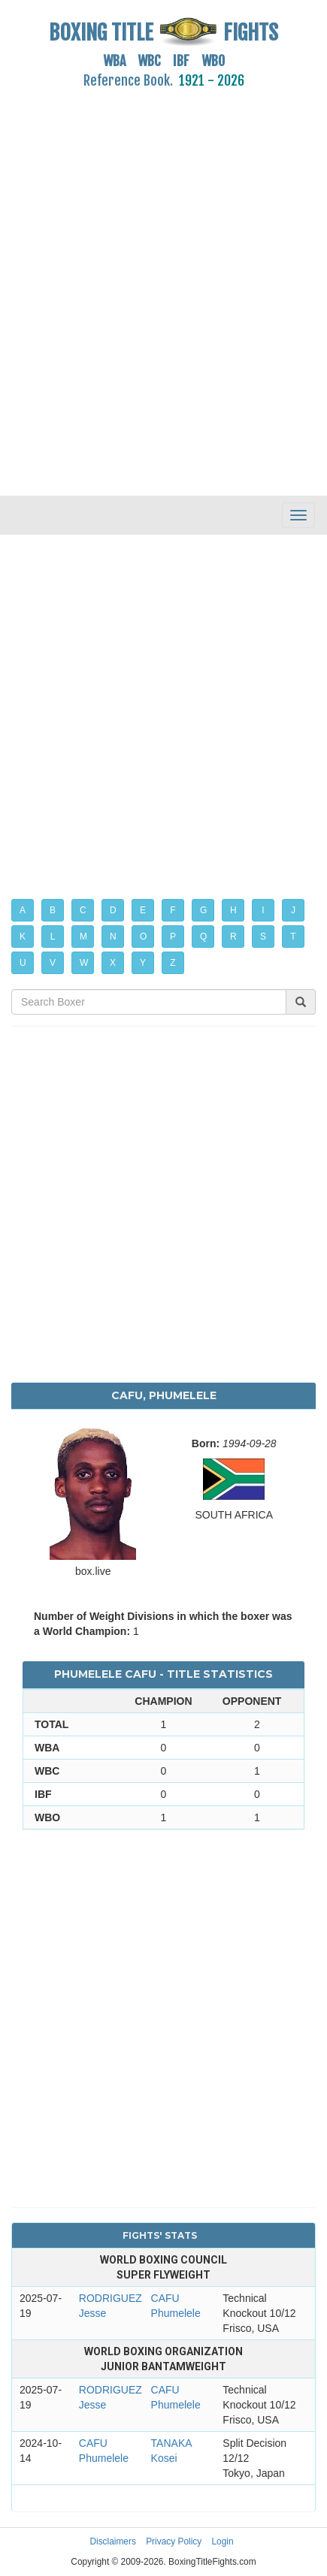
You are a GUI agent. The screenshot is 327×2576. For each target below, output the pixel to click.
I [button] (263, 910)
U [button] (23, 963)
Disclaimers (112, 2541)
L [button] (53, 936)
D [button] (113, 910)
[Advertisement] (163, 283)
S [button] (263, 936)
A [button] (23, 910)
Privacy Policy (173, 2541)
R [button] (233, 936)
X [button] (113, 963)
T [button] (292, 936)
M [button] (83, 936)
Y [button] (143, 963)
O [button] (143, 936)
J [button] (293, 910)
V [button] (53, 963)
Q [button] (203, 936)
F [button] (172, 910)
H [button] (233, 910)
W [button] (84, 963)
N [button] (113, 936)
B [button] (53, 910)
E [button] (143, 910)
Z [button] (172, 963)
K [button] (23, 936)
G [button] (203, 910)
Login (223, 2541)
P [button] (173, 936)
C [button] (83, 910)
